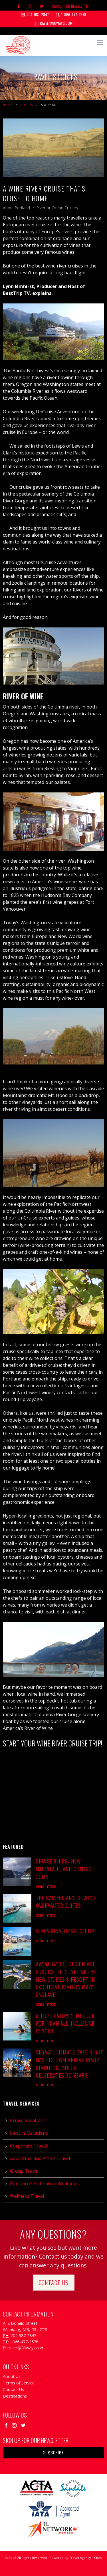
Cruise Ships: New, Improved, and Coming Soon (64, 1869)
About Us (12, 2376)
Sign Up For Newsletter (71, 6)
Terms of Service (19, 2383)
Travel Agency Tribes (85, 2557)
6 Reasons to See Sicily (65, 1931)
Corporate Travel (28, 2146)
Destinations (15, 2396)
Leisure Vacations (29, 2133)
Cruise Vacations (28, 2120)
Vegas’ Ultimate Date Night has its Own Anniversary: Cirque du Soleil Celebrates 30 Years (69, 2063)
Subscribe (53, 2453)
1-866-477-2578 (71, 14)
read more (46, 1886)
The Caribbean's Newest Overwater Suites (66, 1901)
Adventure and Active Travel (40, 2158)
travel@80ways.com (53, 23)
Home (7, 104)
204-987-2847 (35, 14)
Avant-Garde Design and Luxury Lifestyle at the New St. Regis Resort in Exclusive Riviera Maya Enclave (66, 1979)
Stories (26, 104)
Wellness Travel (27, 2196)
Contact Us (53, 2282)
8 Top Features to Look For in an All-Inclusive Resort (65, 2023)
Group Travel (24, 2171)
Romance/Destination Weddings (44, 2183)
